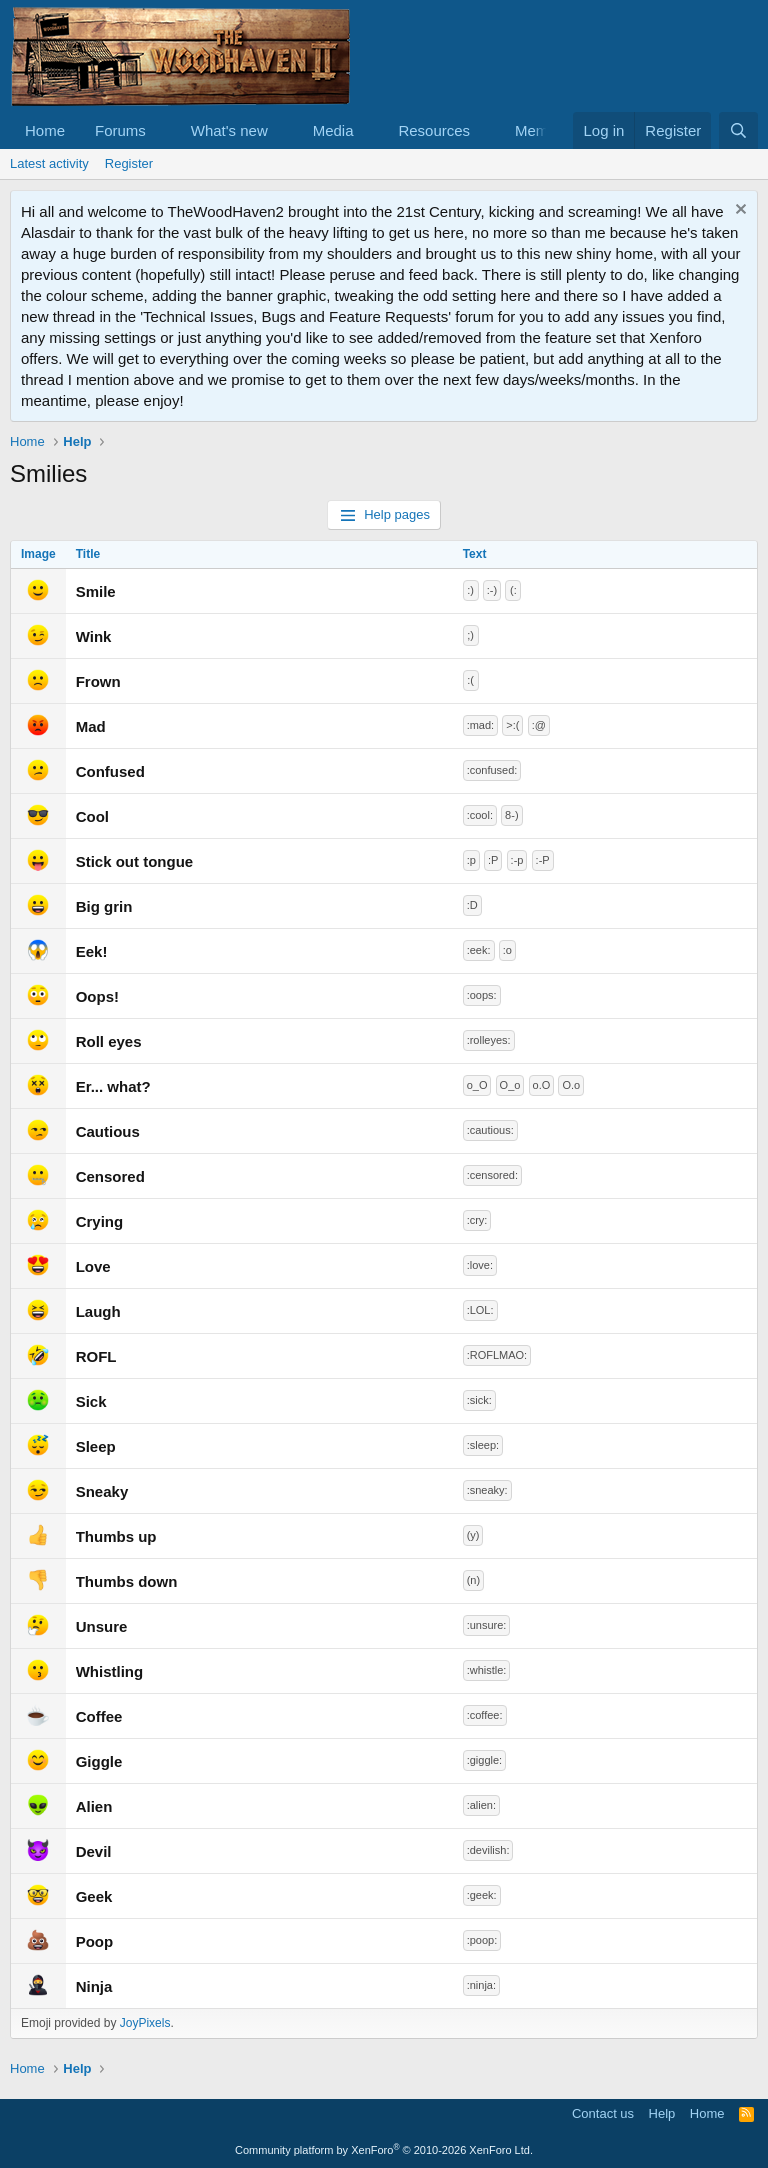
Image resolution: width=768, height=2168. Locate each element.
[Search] (738, 130)
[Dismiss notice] (738, 211)
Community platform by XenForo (384, 2150)
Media (333, 130)
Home (45, 130)
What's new (229, 130)
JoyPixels (145, 2023)
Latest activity (49, 163)
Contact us (603, 2113)
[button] (162, 130)
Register (129, 163)
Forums (120, 130)
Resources (434, 130)
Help (662, 2113)
